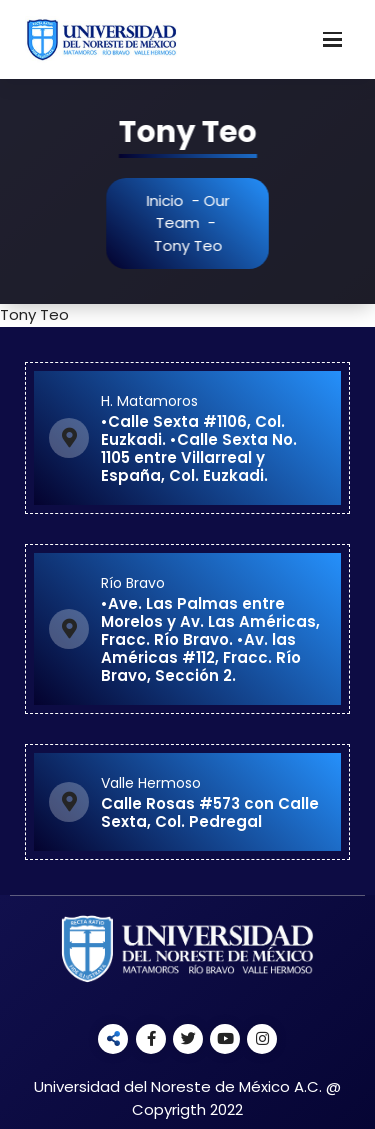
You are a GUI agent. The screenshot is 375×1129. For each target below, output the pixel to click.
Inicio (167, 200)
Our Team (196, 212)
